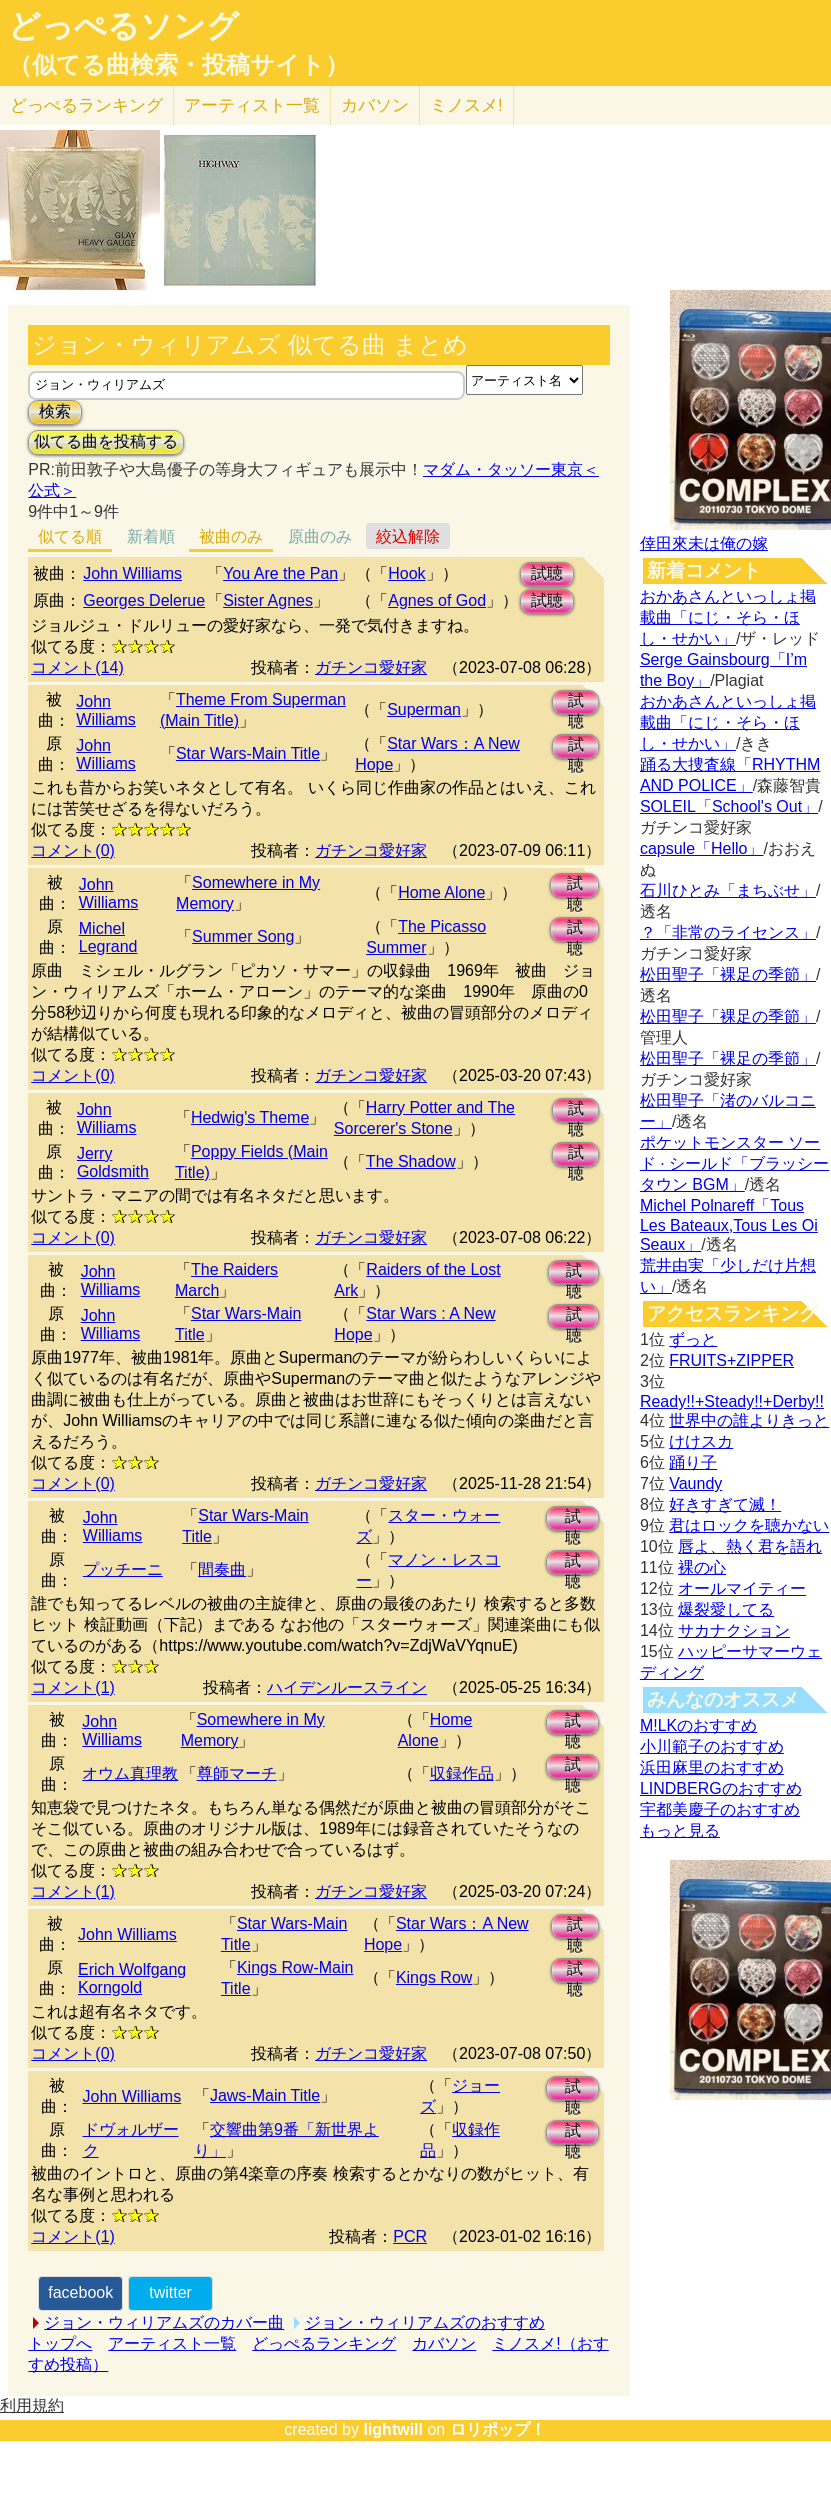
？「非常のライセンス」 (728, 932)
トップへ (60, 2343)
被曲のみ (231, 536)
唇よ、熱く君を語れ (750, 1546)
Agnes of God (437, 600)
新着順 (151, 536)
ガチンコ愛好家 (371, 667)
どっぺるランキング (324, 2343)
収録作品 (462, 1773)
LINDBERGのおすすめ (721, 1788)
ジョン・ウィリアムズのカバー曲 (164, 2322)
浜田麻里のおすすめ (712, 1767)
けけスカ (701, 1441)
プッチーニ (123, 1569)
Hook (406, 573)
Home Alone (441, 892)
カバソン (375, 105)
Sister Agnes (268, 600)
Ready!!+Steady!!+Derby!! (732, 1401)
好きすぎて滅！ (725, 1504)
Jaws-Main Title (265, 2095)
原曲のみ (320, 536)
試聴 (547, 573)
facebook (80, 2292)
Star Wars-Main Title (248, 753)
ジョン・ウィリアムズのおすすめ (425, 2322)
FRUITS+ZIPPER (731, 1360)
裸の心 (702, 1567)
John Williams (132, 573)
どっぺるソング (123, 26)
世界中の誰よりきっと (749, 1420)
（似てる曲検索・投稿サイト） (178, 65)
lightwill (393, 2429)
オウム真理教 (130, 1773)
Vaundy (695, 1483)
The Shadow (411, 1161)
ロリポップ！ (498, 2429)
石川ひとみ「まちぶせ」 (728, 890)
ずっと (693, 1339)
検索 (55, 411)
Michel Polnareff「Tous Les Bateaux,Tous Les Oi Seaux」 (729, 1225)
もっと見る (680, 1830)
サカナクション (734, 1630)
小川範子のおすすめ (712, 1746)
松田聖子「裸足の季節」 (728, 974)
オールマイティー (742, 1588)
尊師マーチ (237, 1773)
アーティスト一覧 (172, 2343)
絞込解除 (408, 536)
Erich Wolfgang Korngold (132, 1978)
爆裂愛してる (726, 1609)
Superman (424, 709)
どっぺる (86, 105)
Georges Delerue (144, 600)
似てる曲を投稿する (106, 441)
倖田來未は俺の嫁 (704, 543)
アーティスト (252, 105)
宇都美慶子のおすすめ (720, 1809)
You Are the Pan (280, 573)
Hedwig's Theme (250, 1117)
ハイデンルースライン (347, 1687)
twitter (170, 2292)
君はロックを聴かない (749, 1525)
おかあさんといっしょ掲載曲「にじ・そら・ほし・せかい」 (728, 617)
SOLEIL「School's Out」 (729, 806)
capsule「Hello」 (702, 848)
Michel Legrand (108, 937)
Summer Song (243, 936)
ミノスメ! (466, 105)
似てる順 (70, 536)
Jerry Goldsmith (113, 1162)
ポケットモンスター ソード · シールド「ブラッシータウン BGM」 (734, 1163)
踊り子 (693, 1462)
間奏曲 (222, 1569)
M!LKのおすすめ (698, 1725)
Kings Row (434, 1977)
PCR (410, 2236)
